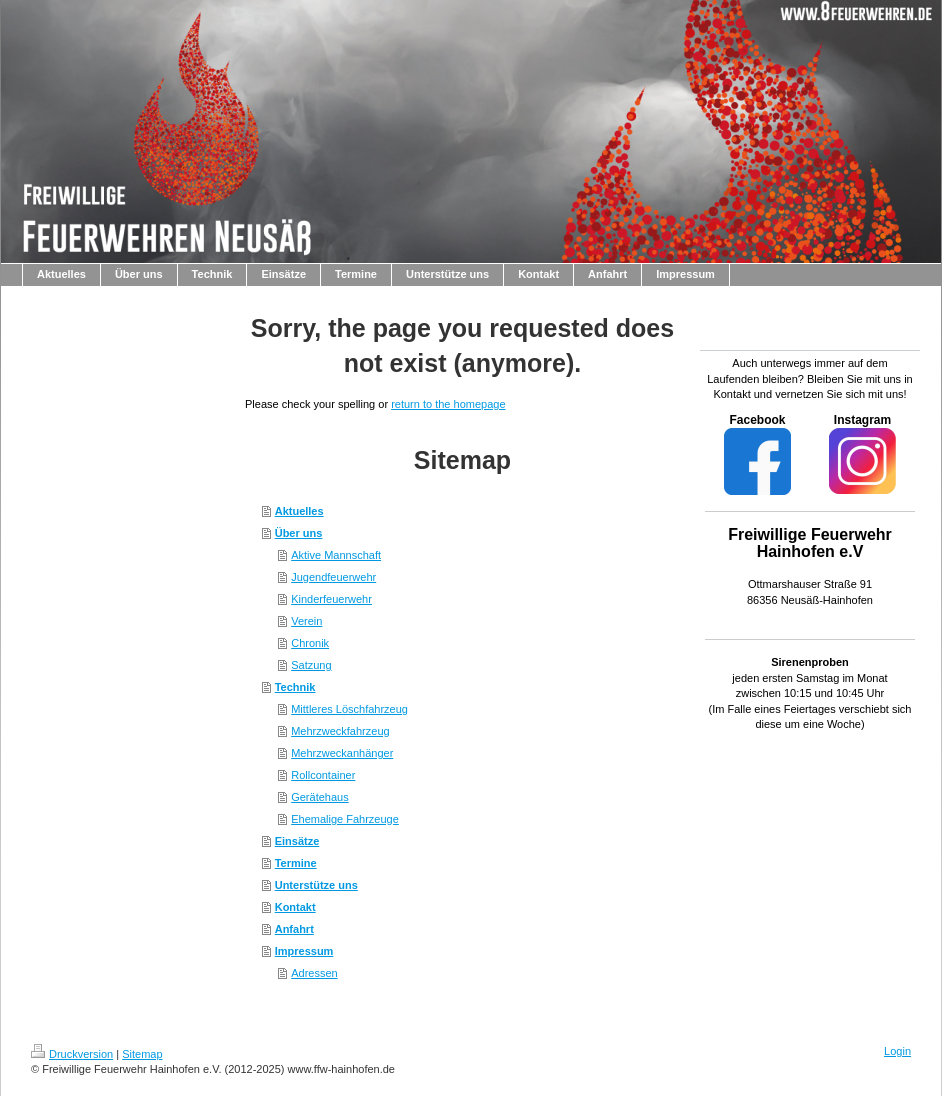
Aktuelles (299, 511)
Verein (306, 621)
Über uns (299, 533)
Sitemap (142, 1054)
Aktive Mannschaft (336, 555)
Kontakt (295, 907)
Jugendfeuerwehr (333, 577)
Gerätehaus (319, 797)
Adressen (314, 973)
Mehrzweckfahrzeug (340, 731)
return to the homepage (448, 404)
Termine (296, 863)
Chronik (310, 643)
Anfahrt (294, 929)
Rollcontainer (323, 775)
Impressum (304, 951)
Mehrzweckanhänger (342, 753)
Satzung (311, 665)
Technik (295, 687)
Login (897, 1051)
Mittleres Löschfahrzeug (349, 709)
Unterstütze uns (316, 885)
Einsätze (297, 841)
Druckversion (72, 1054)
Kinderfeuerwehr (331, 599)
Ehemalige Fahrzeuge (345, 819)
